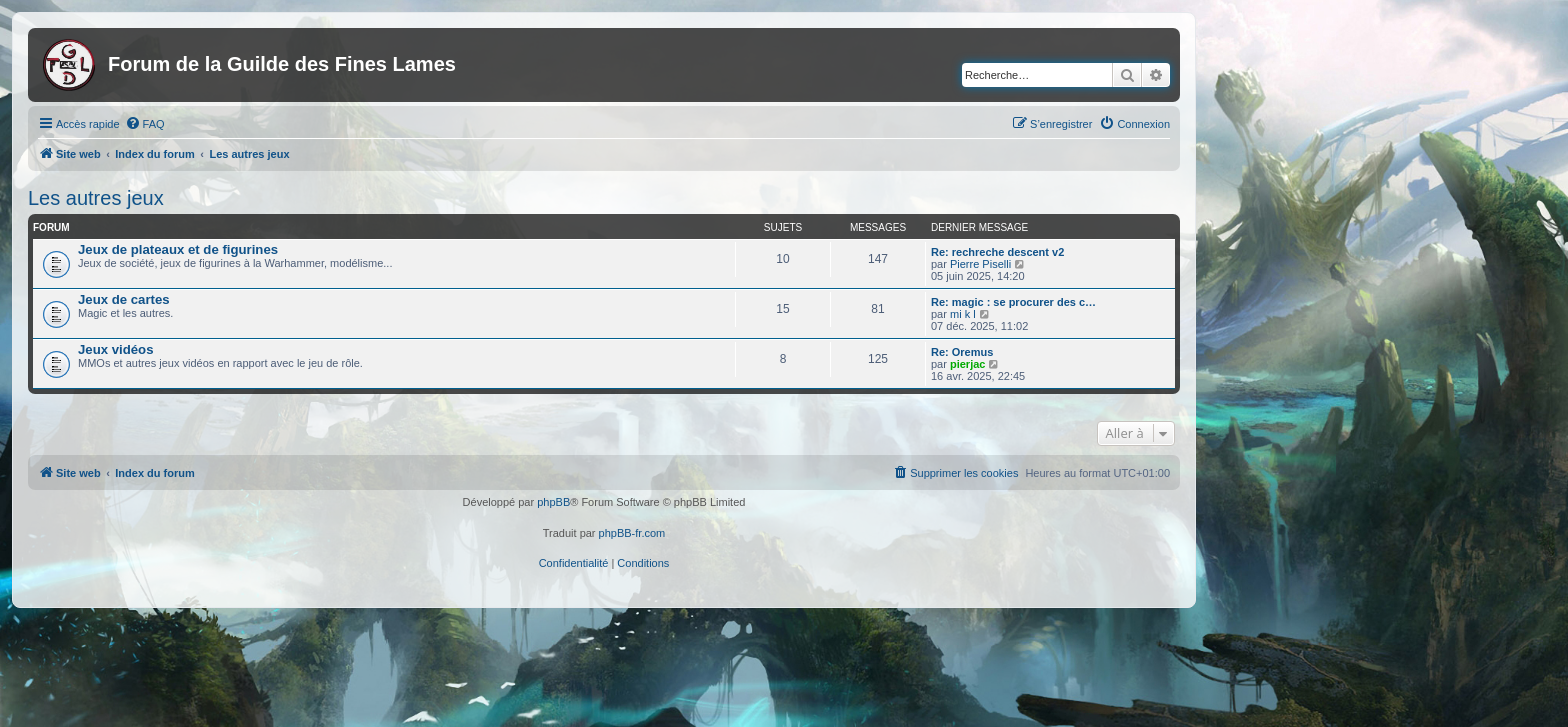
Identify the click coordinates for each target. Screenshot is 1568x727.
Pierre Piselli (980, 264)
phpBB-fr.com (632, 533)
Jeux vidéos (116, 349)
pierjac (967, 364)
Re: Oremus (962, 352)
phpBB (553, 502)
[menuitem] (145, 124)
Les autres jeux (96, 198)
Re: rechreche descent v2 (997, 252)
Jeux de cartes (124, 299)
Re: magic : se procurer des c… (1013, 302)
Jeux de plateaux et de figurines (178, 249)
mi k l (963, 314)
